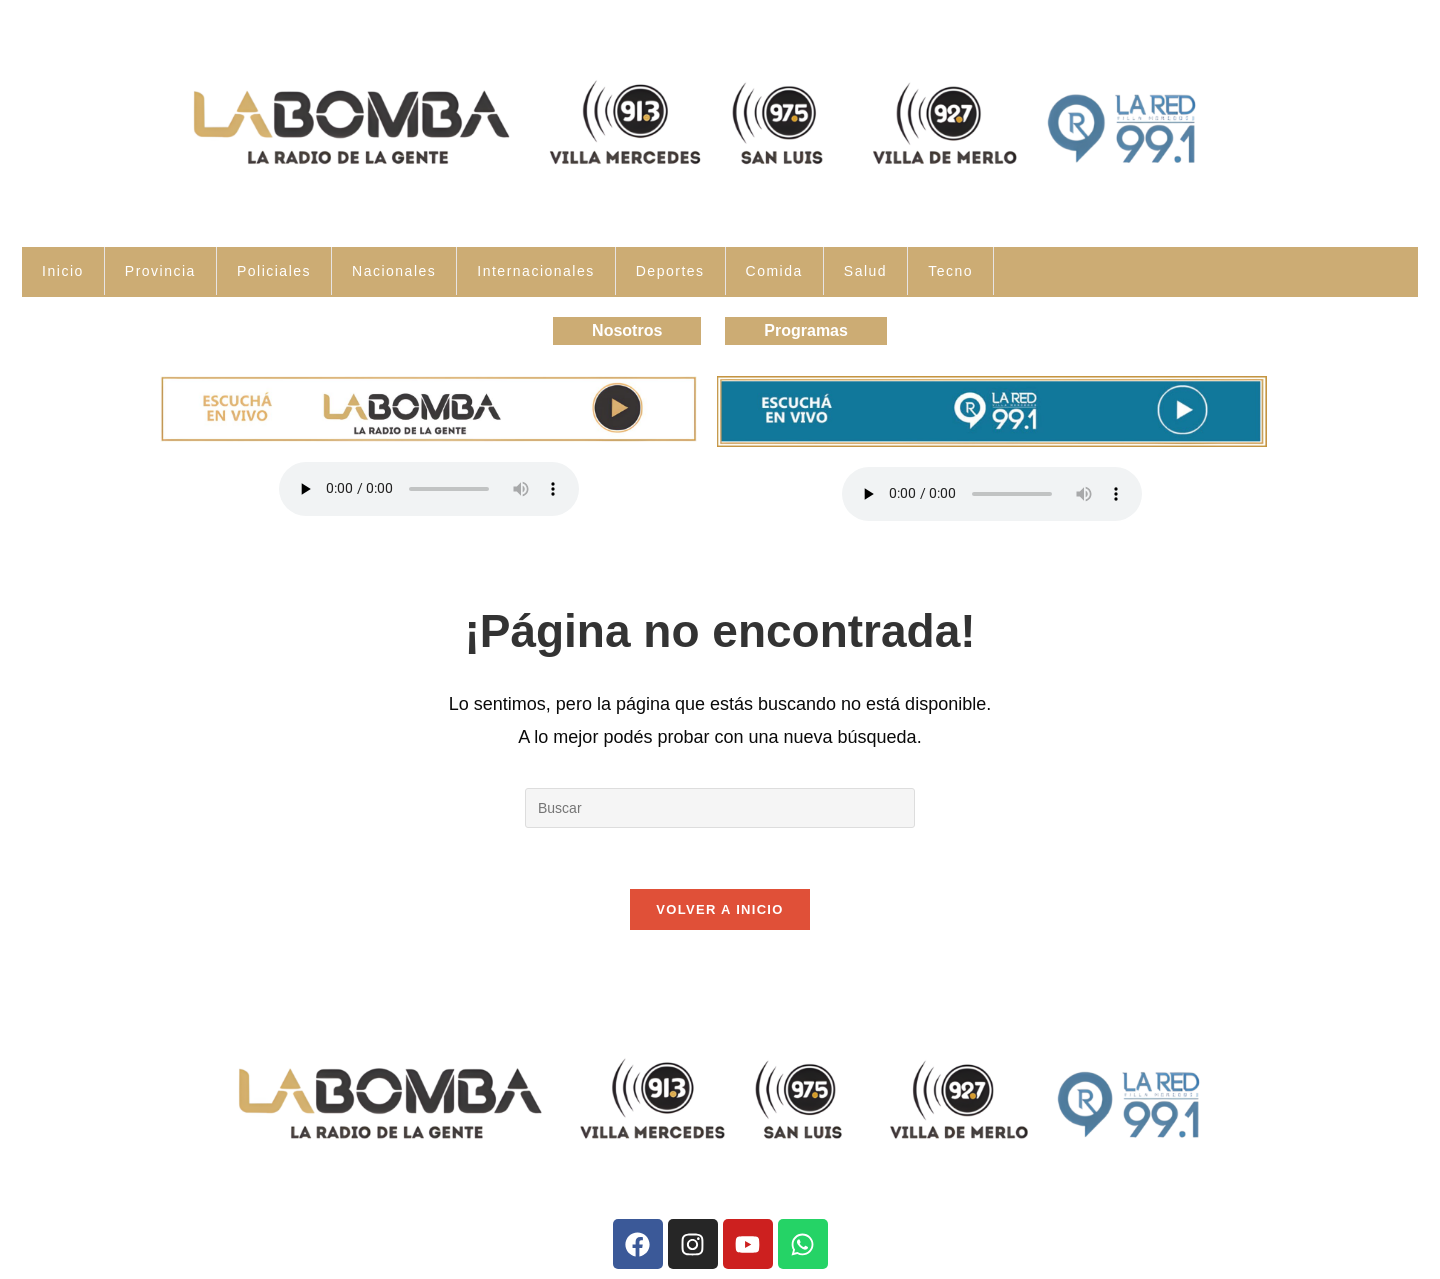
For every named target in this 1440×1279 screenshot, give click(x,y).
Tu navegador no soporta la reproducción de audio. (429, 489)
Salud (865, 271)
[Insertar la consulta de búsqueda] (720, 808)
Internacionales (535, 271)
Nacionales (394, 271)
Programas (806, 330)
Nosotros (627, 330)
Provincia (160, 271)
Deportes (670, 271)
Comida (774, 271)
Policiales (274, 271)
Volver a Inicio (719, 909)
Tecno (950, 271)
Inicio (63, 271)
